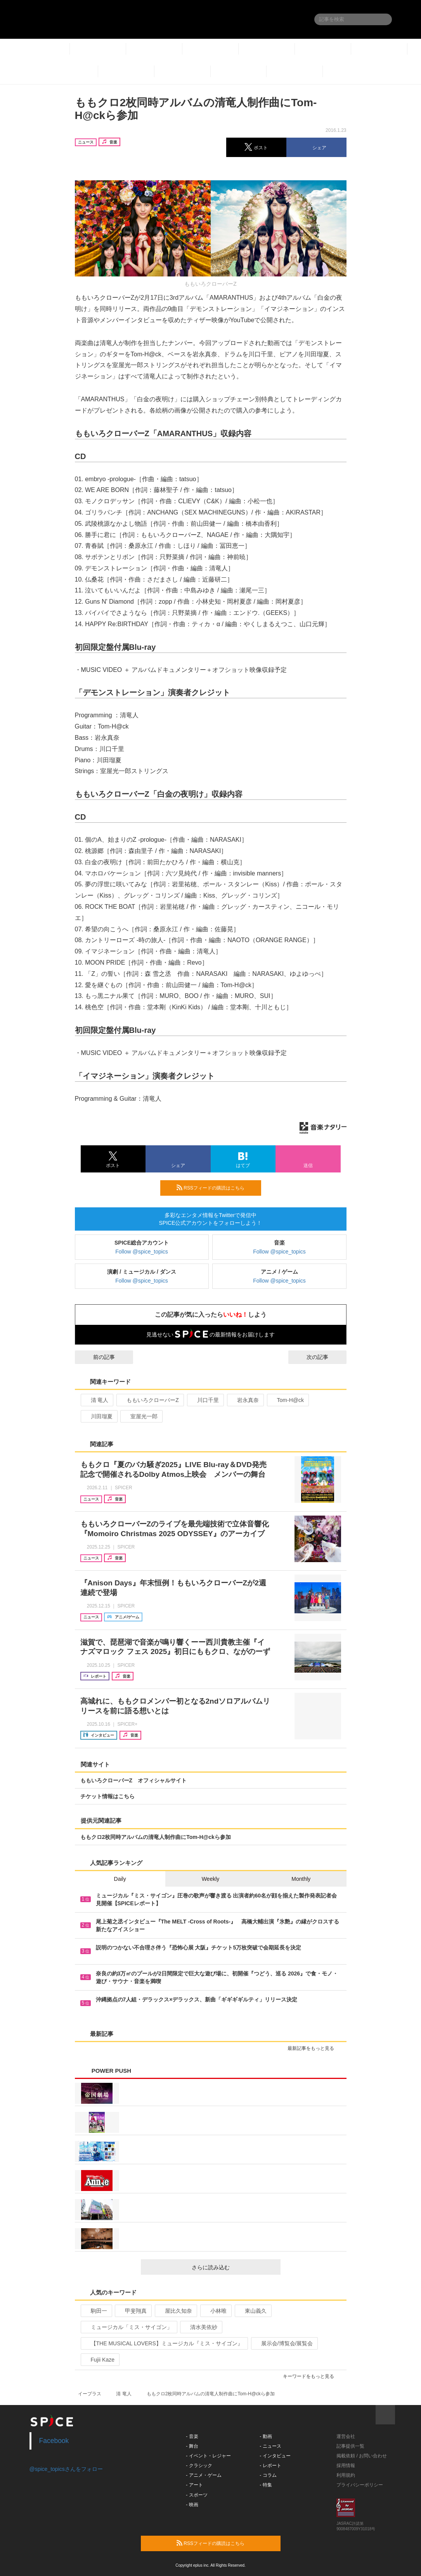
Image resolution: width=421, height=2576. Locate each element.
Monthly (300, 1879)
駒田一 (95, 2311)
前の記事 (97, 1357)
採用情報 (345, 2465)
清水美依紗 (200, 2327)
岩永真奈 (244, 1400)
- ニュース (270, 2446)
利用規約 (345, 2475)
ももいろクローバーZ (149, 1400)
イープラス (89, 2393)
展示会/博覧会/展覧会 (284, 2343)
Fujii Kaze (99, 2360)
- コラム (268, 2475)
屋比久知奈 (175, 2311)
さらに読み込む (233, 2267)
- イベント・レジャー (208, 2456)
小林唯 (215, 2311)
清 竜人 (96, 1400)
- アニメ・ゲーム (203, 2475)
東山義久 (252, 2311)
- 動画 (266, 2436)
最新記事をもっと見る (314, 2048)
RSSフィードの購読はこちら (216, 1187)
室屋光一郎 (141, 1416)
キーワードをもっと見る (312, 2376)
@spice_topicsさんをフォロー (66, 2469)
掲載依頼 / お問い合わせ (361, 2456)
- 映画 (192, 2504)
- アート (194, 2485)
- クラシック (199, 2465)
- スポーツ (196, 2495)
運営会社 (345, 2436)
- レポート (270, 2465)
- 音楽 (192, 2436)
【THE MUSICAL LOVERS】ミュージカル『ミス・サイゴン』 (163, 2343)
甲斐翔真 (132, 2311)
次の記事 (324, 1357)
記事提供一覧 (350, 2446)
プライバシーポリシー (359, 2485)
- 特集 (266, 2485)
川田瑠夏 (98, 1416)
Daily (120, 1879)
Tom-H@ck (287, 1400)
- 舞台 (192, 2446)
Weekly (211, 1879)
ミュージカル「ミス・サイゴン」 (128, 2327)
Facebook (54, 2441)
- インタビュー (275, 2456)
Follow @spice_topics (141, 1251)
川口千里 (205, 1400)
